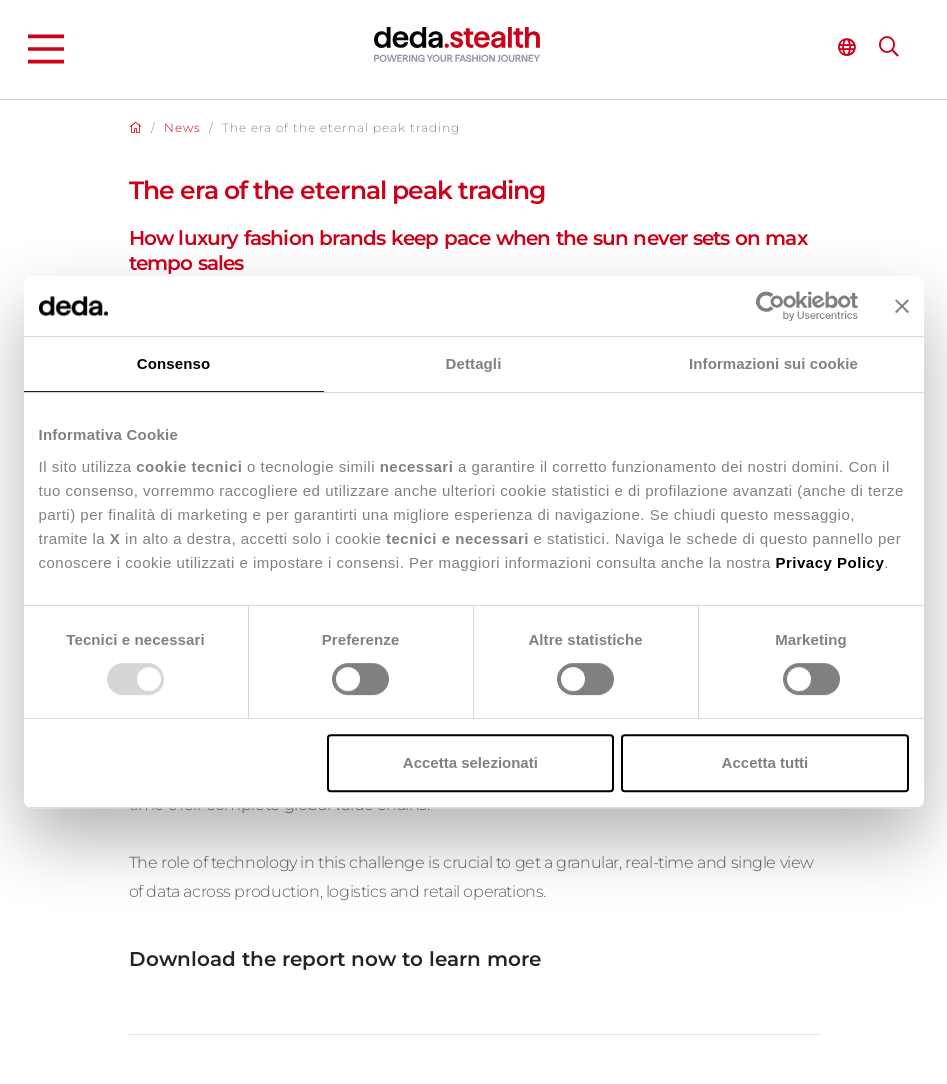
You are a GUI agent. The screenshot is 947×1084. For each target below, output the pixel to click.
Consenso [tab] (173, 363)
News (182, 127)
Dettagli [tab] (474, 363)
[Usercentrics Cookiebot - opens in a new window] (770, 306)
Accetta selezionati (470, 762)
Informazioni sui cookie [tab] (773, 363)
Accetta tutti (765, 762)
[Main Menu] (46, 50)
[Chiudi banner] (902, 306)
